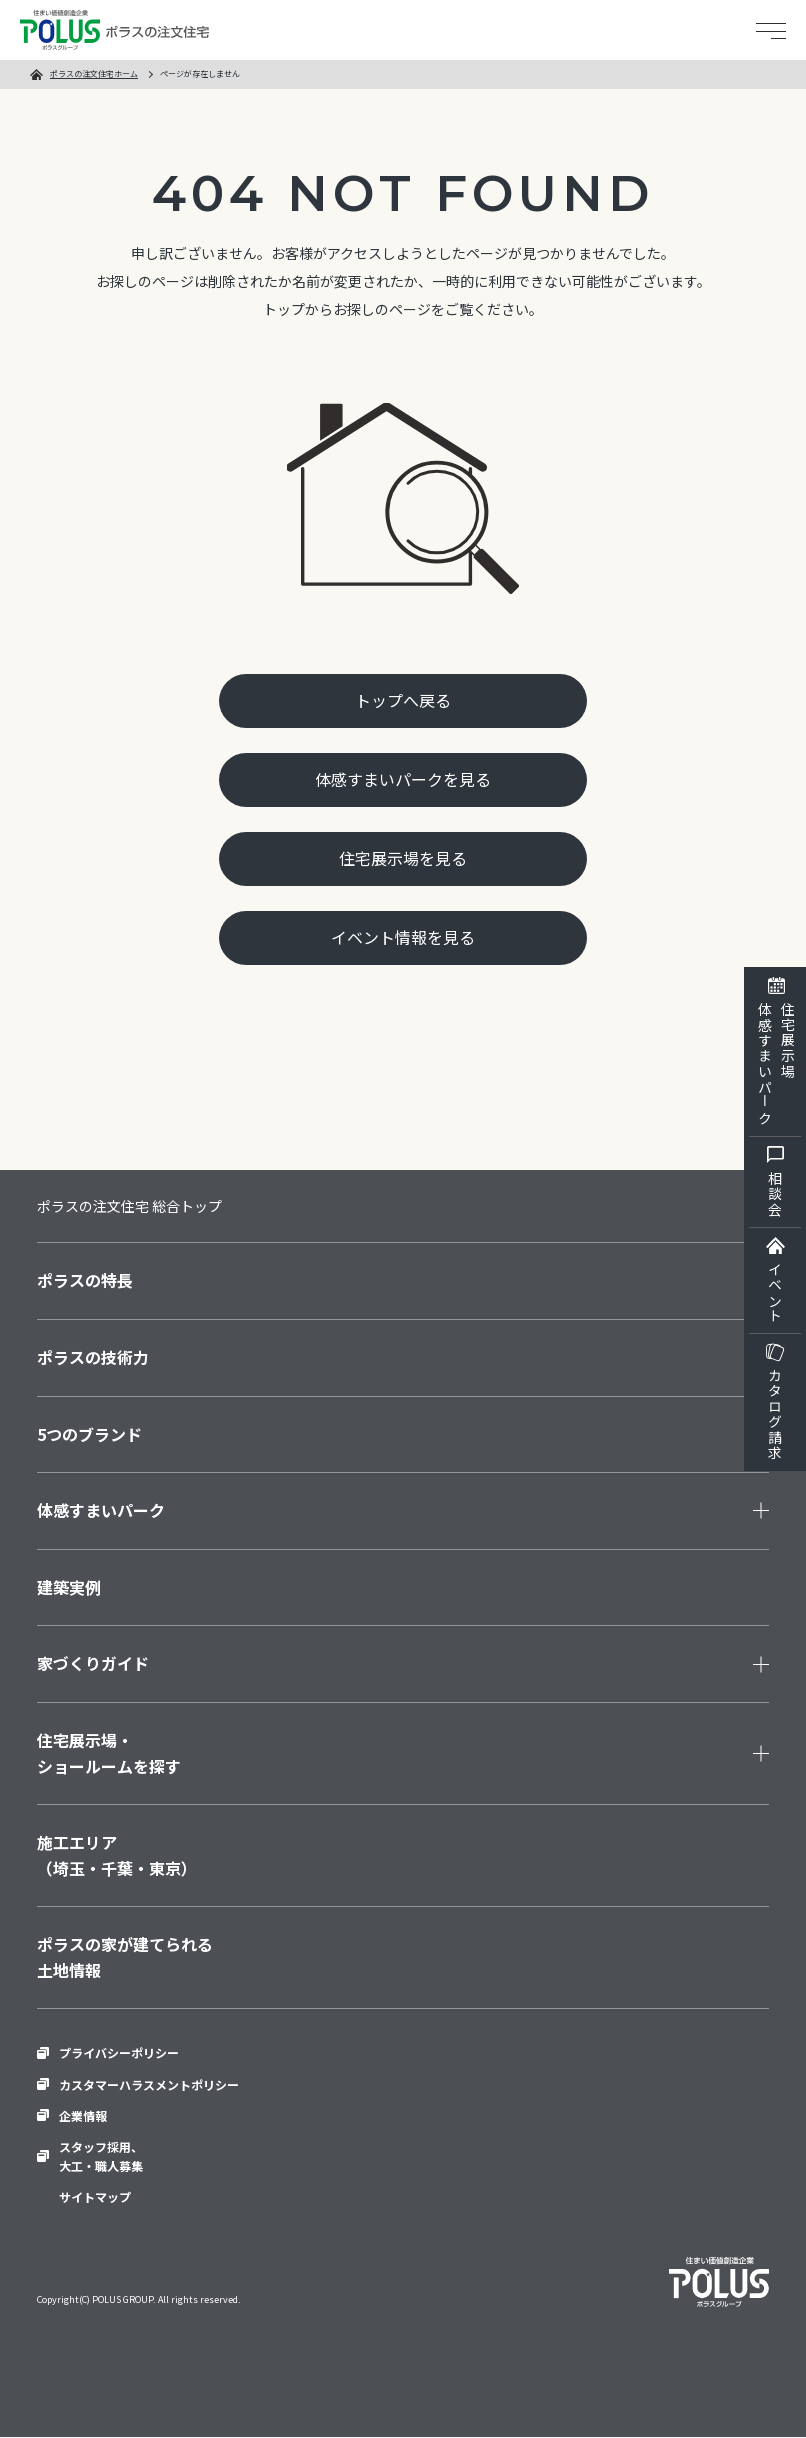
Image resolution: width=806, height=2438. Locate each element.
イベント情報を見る (403, 938)
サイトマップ (95, 2197)
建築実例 (69, 1587)
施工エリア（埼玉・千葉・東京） (117, 1855)
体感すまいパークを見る (403, 779)
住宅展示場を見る (403, 858)
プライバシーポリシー (119, 2053)
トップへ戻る (403, 700)
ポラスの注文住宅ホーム (94, 73)
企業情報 (83, 2115)
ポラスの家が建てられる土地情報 (125, 1957)
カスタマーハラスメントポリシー (149, 2084)
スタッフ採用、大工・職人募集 (101, 2156)
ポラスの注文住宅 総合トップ (129, 1206)
